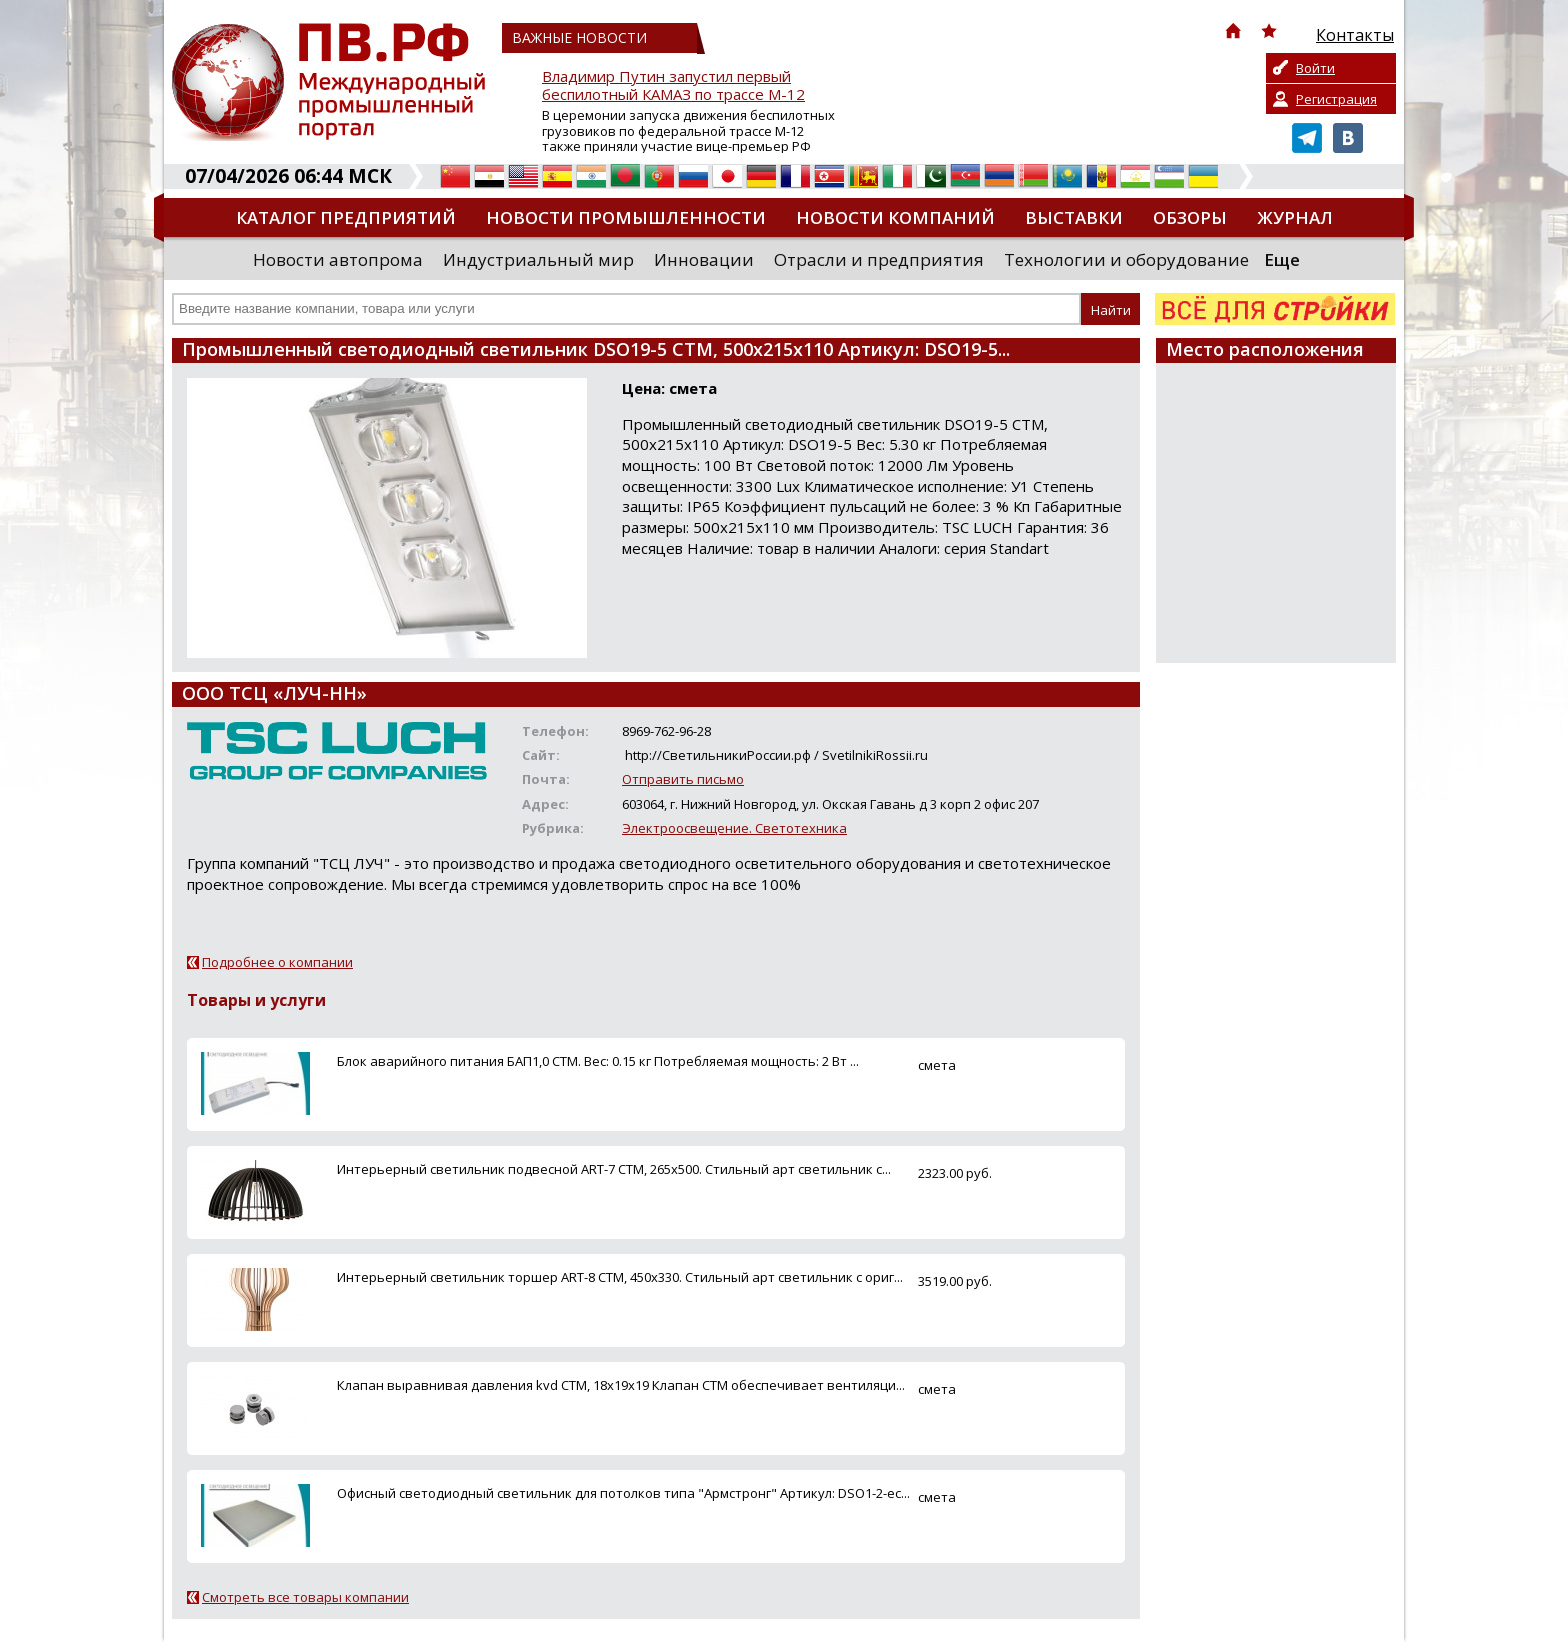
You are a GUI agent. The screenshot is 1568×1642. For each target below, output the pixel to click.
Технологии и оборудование (1126, 259)
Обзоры (1190, 217)
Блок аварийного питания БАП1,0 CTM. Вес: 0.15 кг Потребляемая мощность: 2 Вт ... (598, 1061)
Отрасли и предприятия (879, 259)
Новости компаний (895, 217)
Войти (1315, 68)
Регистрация (1336, 99)
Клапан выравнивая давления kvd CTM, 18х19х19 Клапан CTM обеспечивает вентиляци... (621, 1385)
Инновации (704, 259)
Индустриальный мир (538, 259)
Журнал (1295, 217)
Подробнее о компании (277, 962)
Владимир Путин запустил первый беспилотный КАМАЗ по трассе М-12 (673, 85)
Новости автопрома (338, 259)
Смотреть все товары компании (305, 1597)
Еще (1282, 259)
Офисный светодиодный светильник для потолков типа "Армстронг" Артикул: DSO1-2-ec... (623, 1493)
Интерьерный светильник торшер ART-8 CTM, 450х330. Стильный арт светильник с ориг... (620, 1277)
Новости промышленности (626, 217)
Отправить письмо (683, 779)
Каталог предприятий (346, 217)
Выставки (1074, 217)
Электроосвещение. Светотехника (734, 828)
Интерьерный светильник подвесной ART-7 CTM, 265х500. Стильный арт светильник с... (614, 1169)
